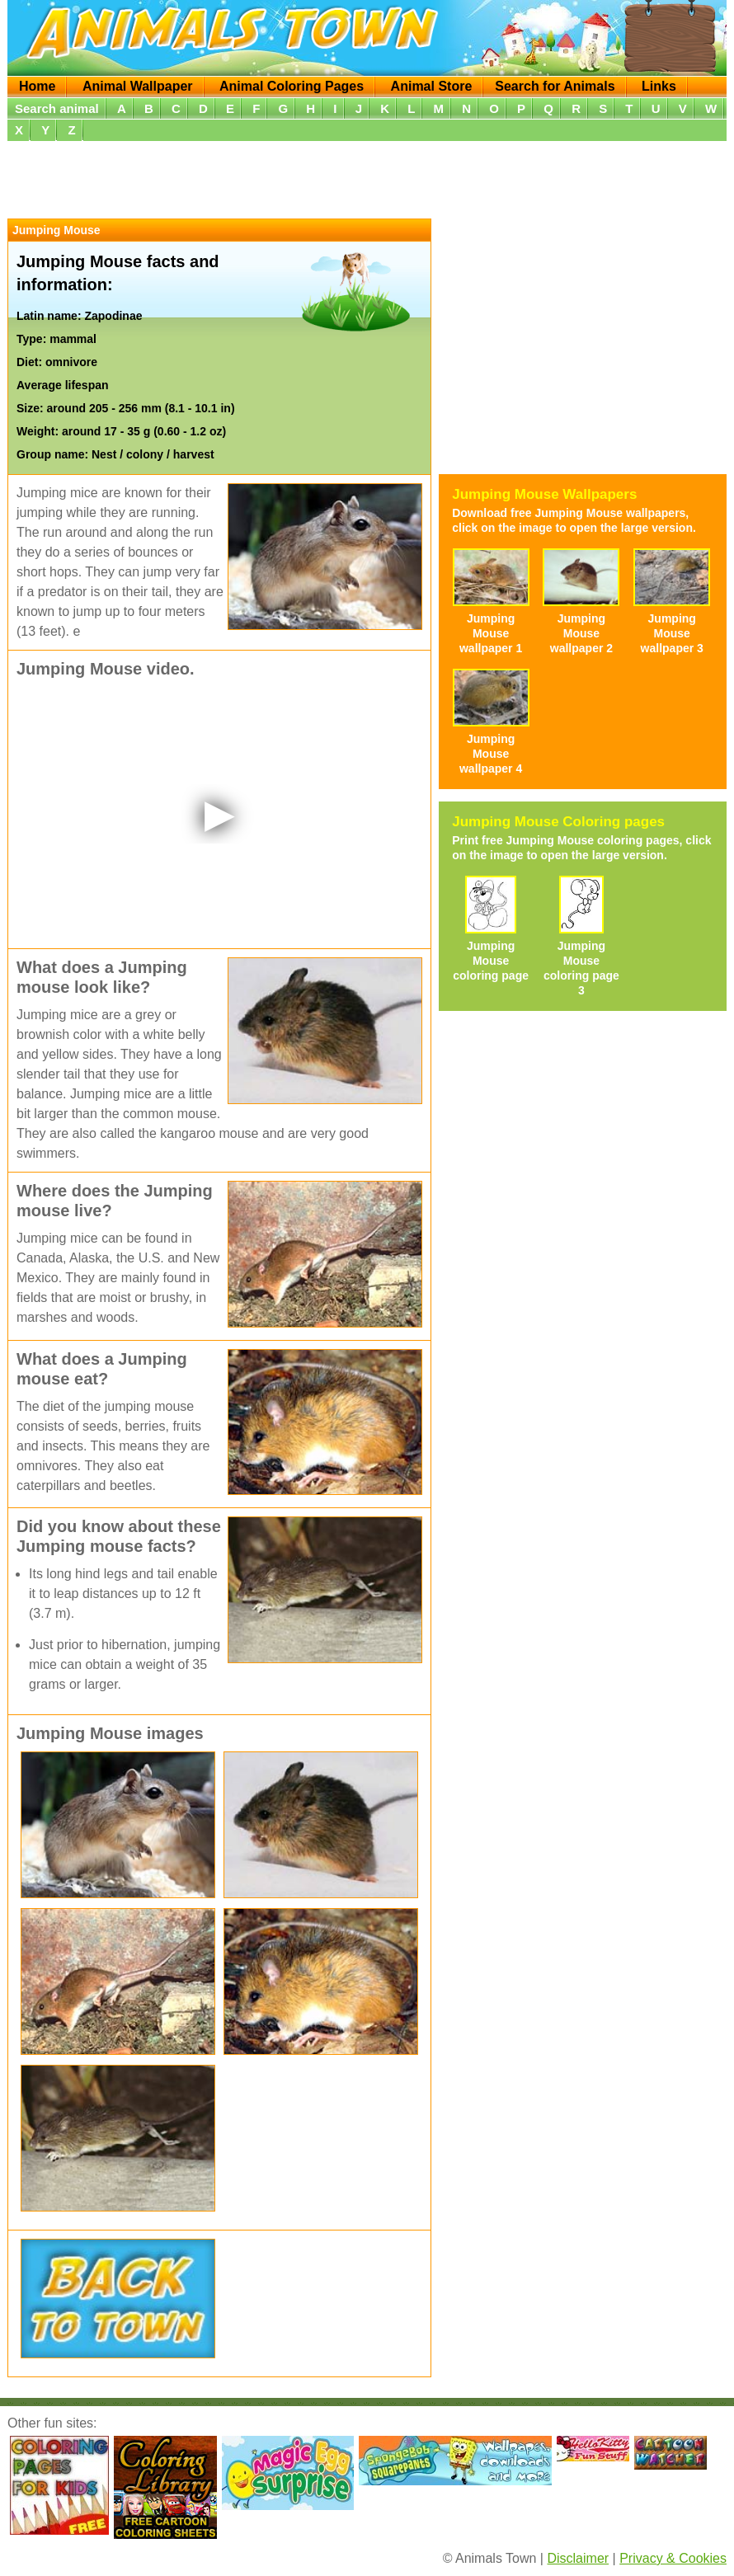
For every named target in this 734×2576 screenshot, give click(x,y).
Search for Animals (554, 86)
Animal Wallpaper (137, 86)
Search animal (57, 108)
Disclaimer (578, 2558)
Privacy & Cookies (673, 2558)
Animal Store (432, 86)
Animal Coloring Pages (291, 86)
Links (659, 86)
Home (37, 86)
